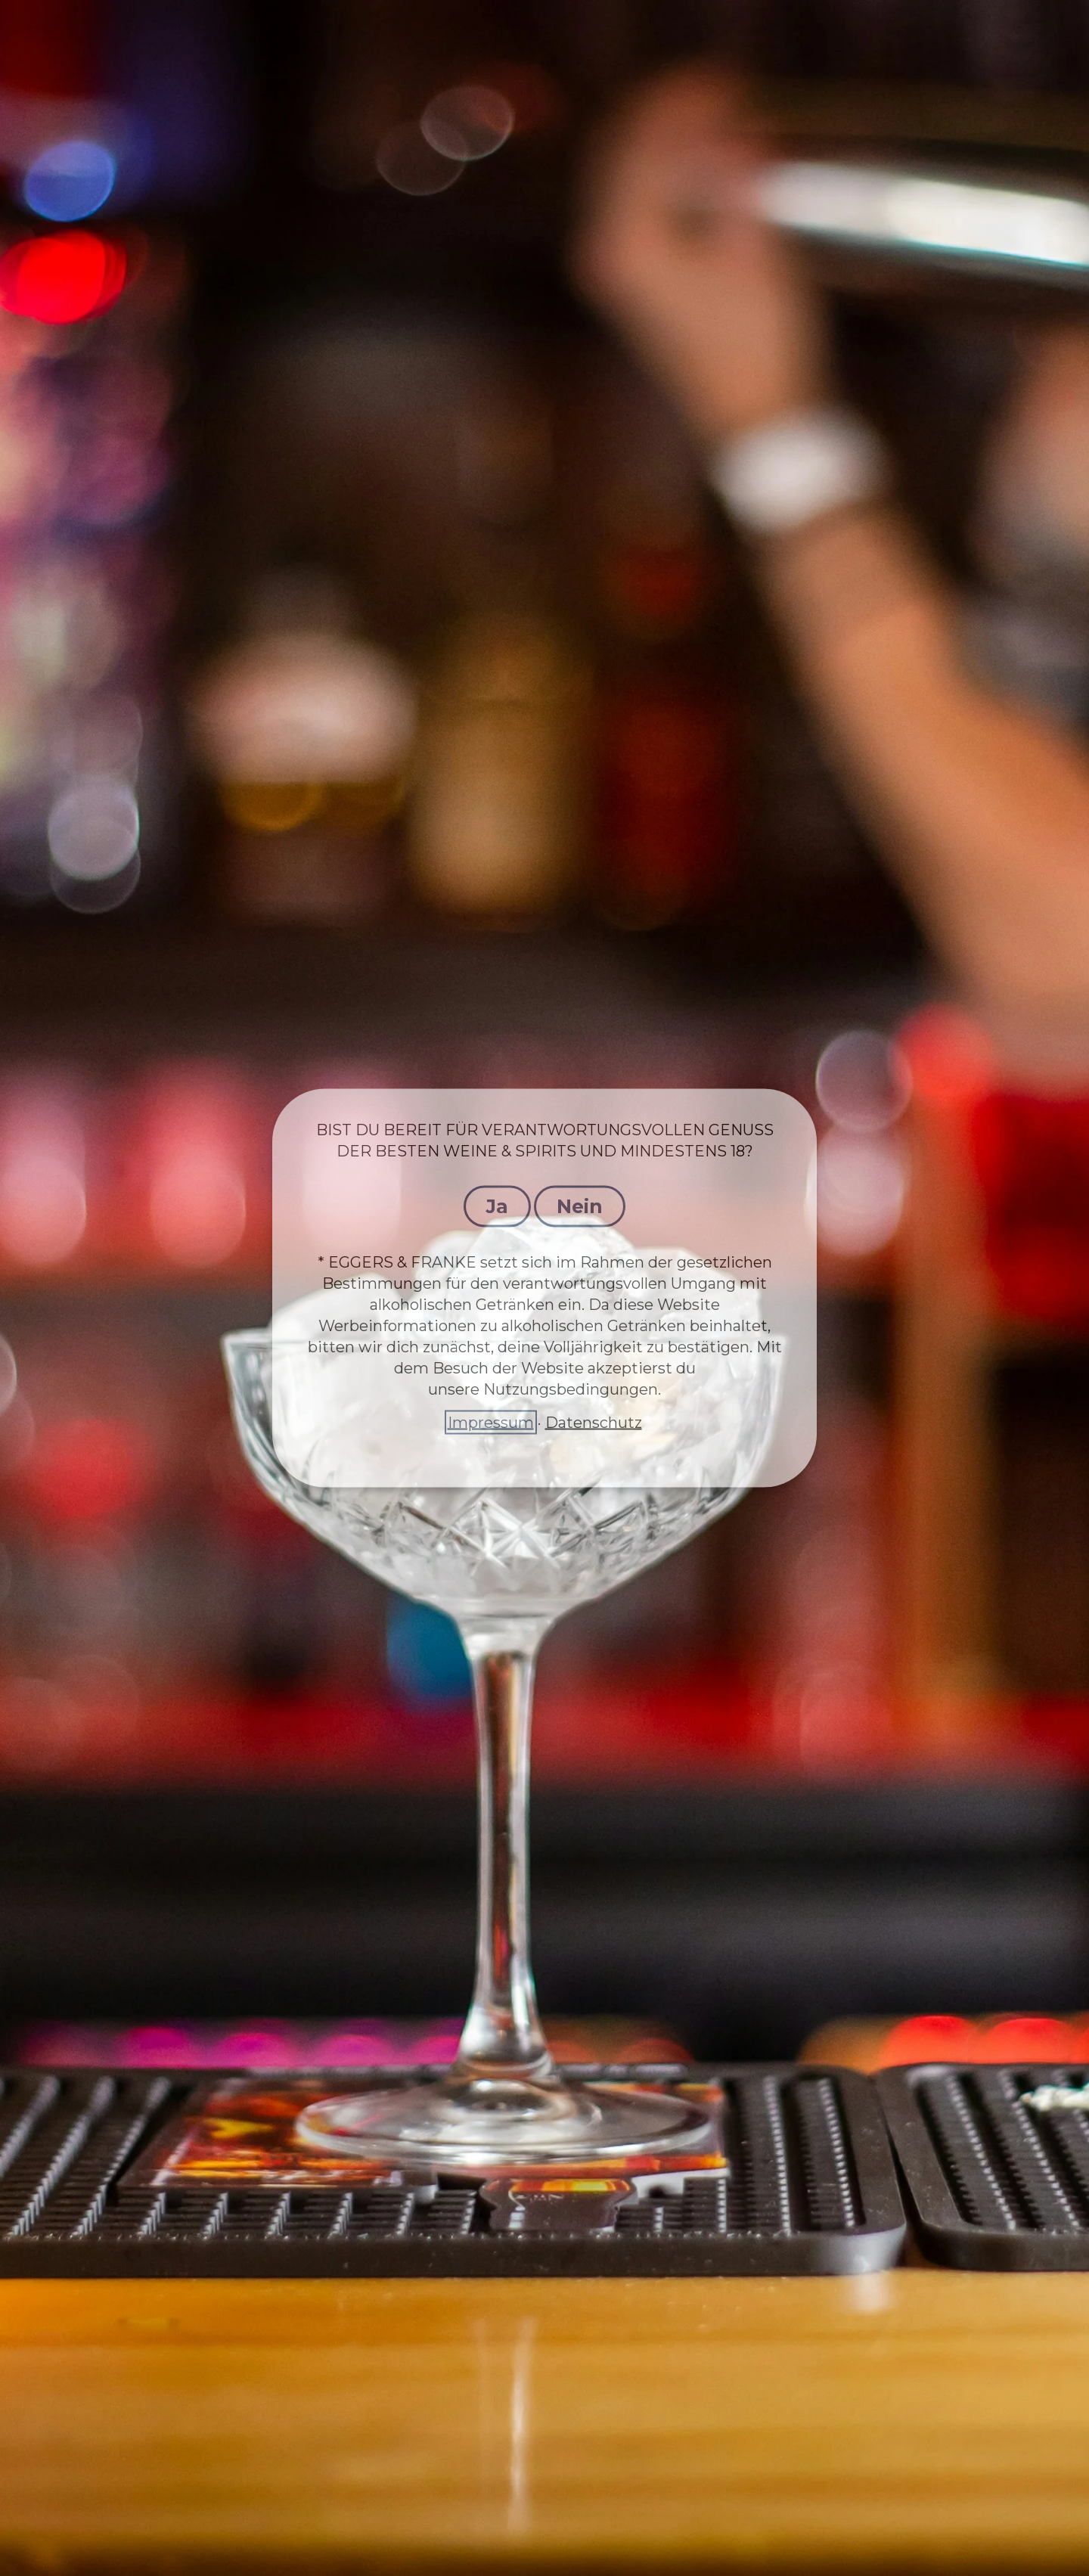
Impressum (491, 1423)
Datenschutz (593, 1423)
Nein (580, 1206)
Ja (497, 1206)
